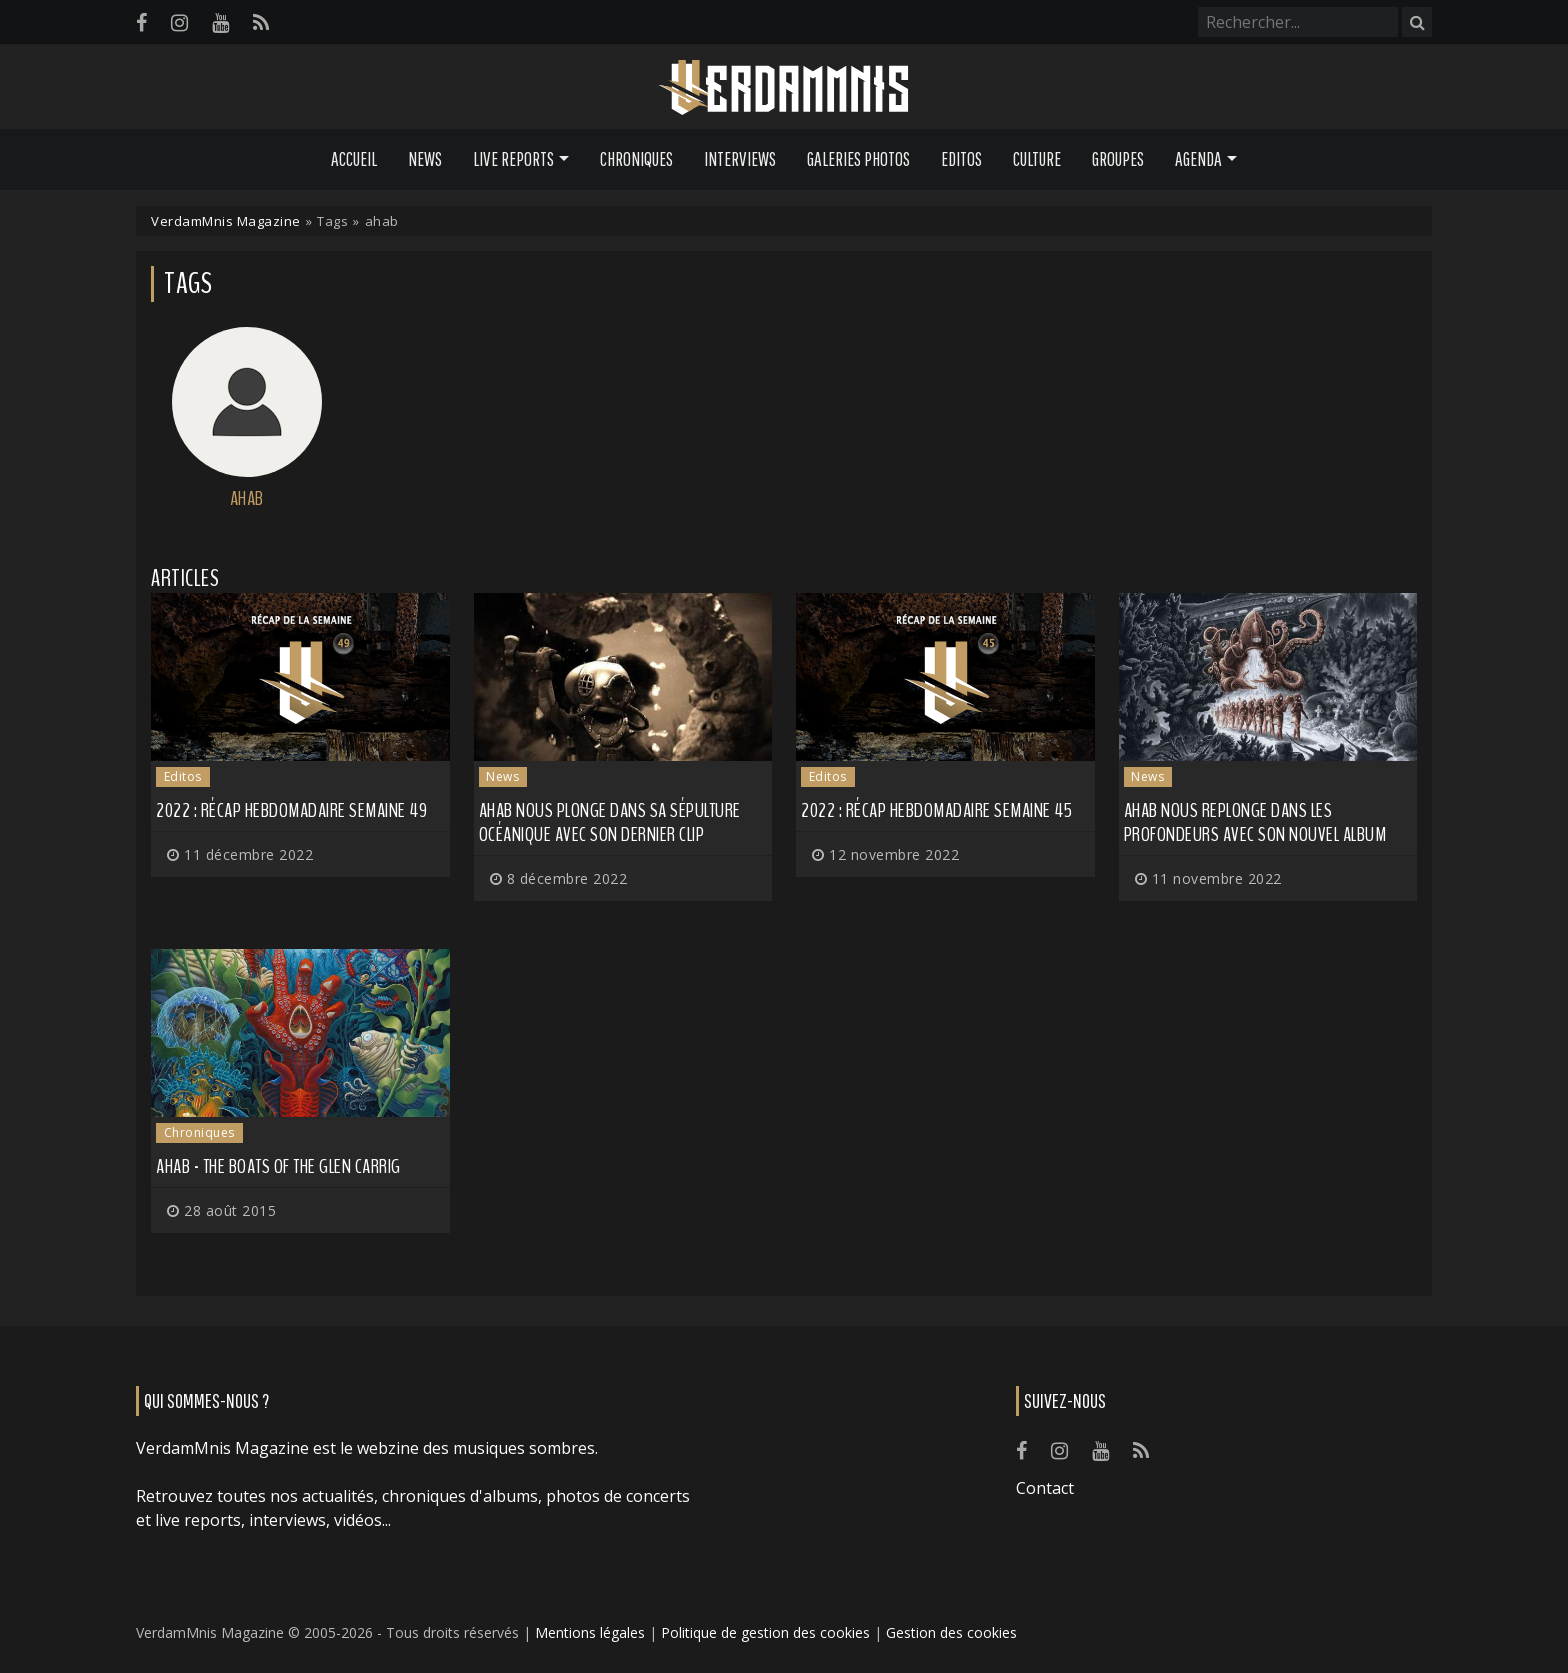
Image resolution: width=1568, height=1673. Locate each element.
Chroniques (636, 159)
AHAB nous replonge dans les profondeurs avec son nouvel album (1255, 822)
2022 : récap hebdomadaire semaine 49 (291, 810)
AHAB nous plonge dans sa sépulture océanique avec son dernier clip (610, 822)
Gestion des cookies (951, 1632)
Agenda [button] (1198, 159)
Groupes (1118, 159)
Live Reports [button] (513, 159)
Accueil (354, 159)
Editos (961, 159)
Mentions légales (590, 1632)
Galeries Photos (858, 159)
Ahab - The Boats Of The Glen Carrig (278, 1166)
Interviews (740, 159)
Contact (1045, 1488)
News (425, 159)
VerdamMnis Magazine (226, 221)
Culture (1037, 159)
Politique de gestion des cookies (765, 1632)
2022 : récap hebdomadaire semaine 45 (936, 810)
